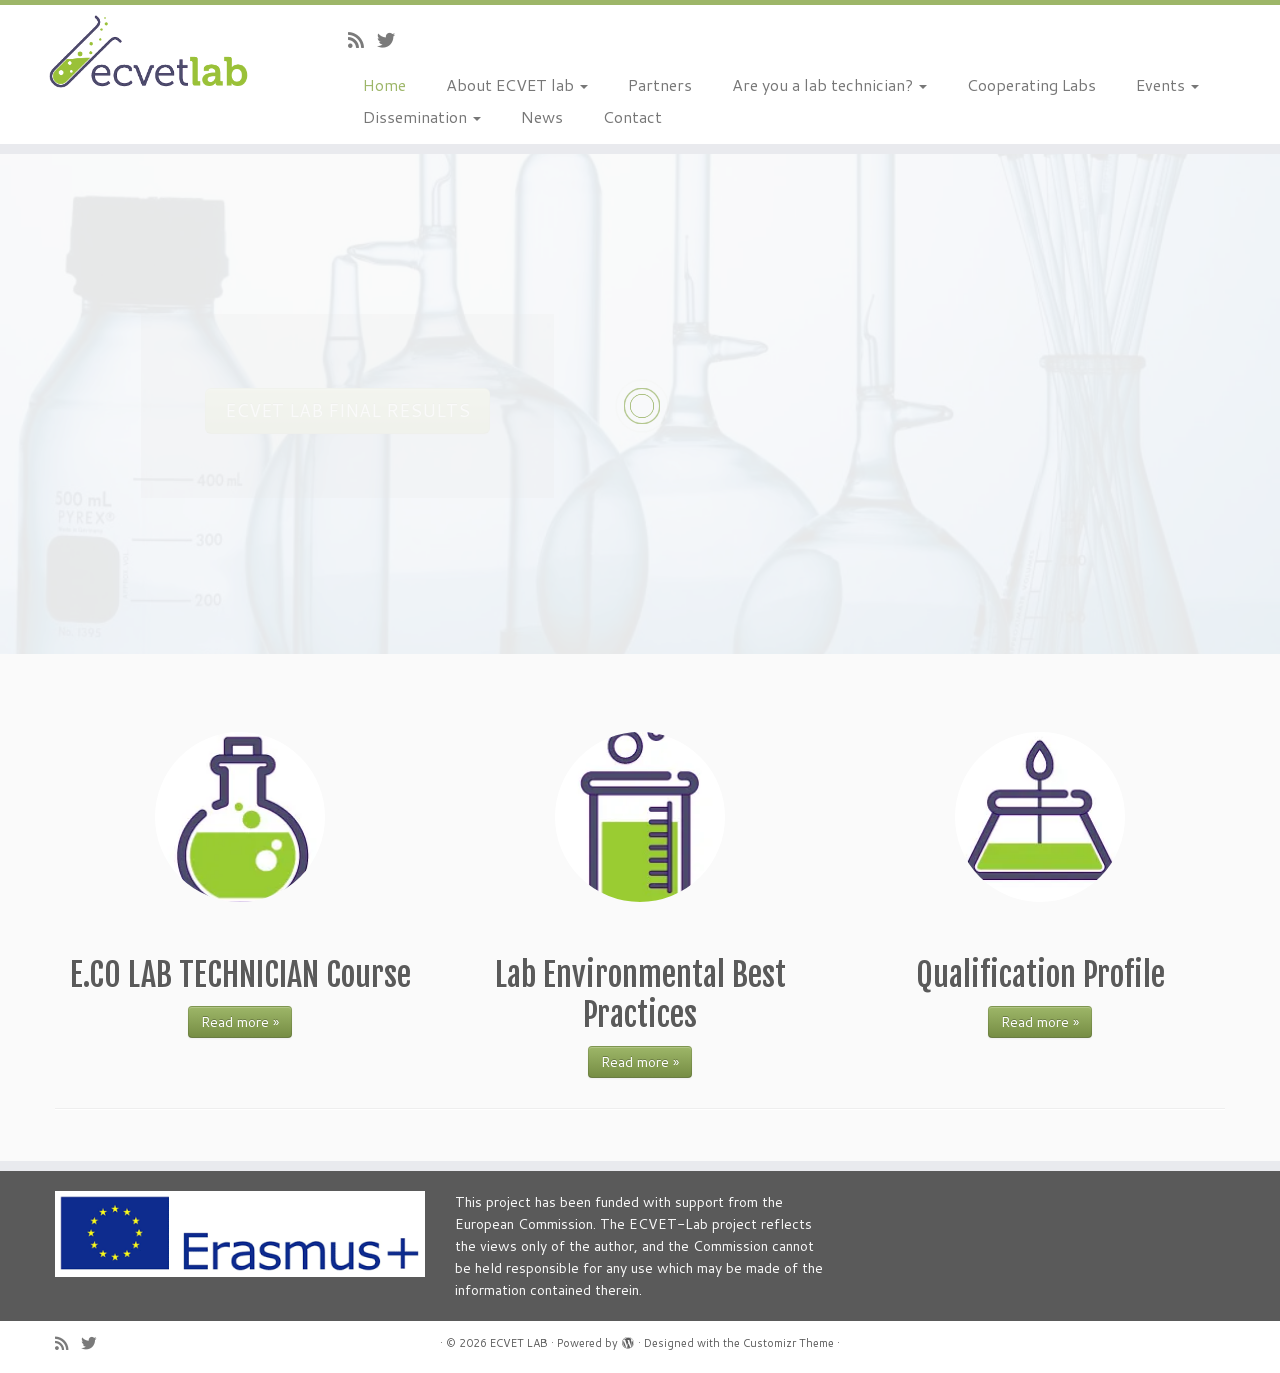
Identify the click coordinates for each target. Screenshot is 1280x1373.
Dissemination (422, 116)
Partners (660, 84)
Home (384, 84)
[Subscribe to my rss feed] (362, 40)
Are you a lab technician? (829, 84)
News (542, 116)
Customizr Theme (788, 1343)
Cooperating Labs (1031, 84)
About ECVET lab (517, 84)
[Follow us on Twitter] (392, 40)
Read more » (240, 1022)
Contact (632, 116)
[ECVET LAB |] (147, 53)
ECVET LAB (519, 1343)
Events (1167, 84)
